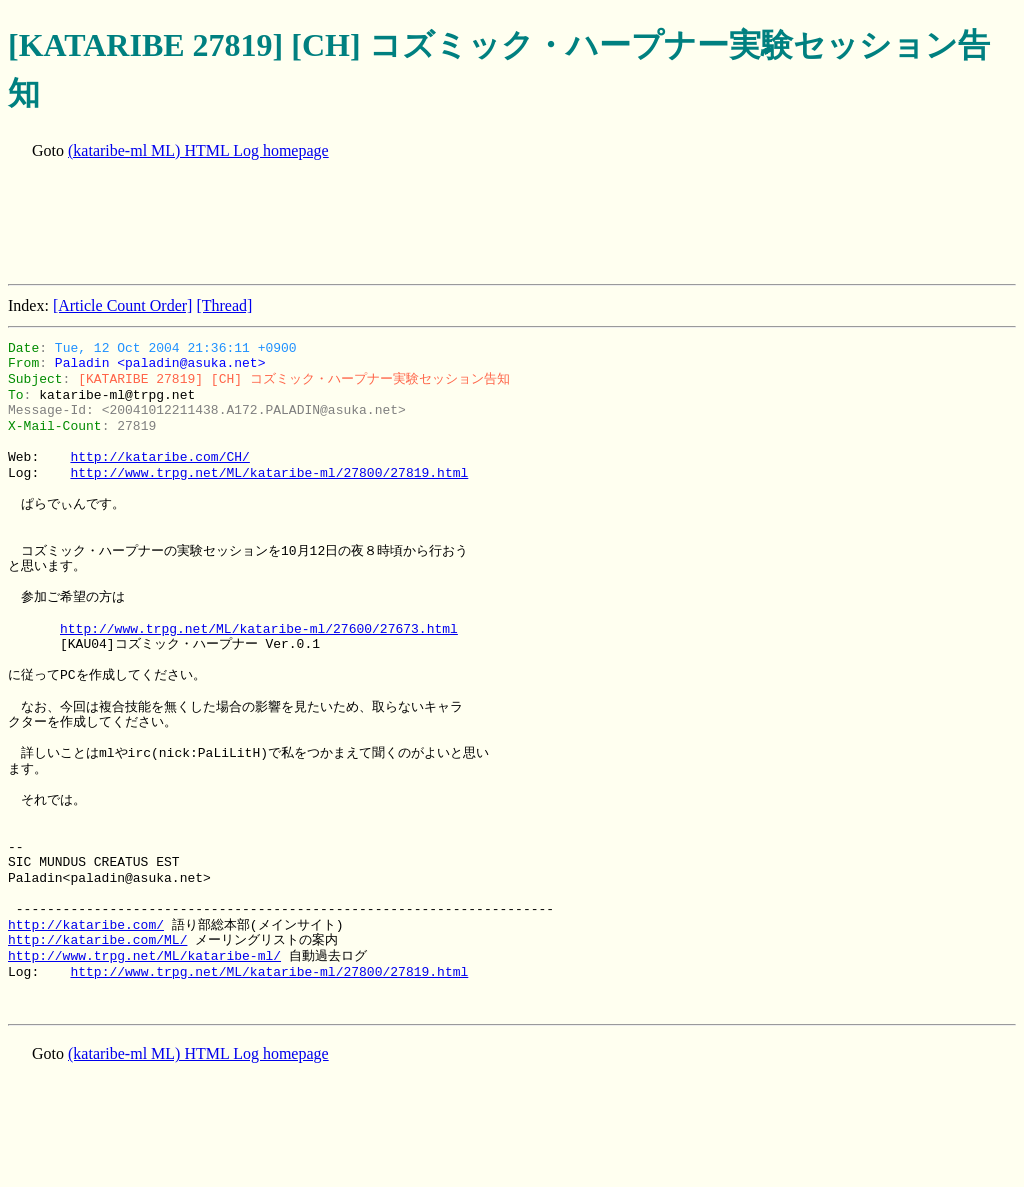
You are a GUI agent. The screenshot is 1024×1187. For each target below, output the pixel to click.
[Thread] (224, 305)
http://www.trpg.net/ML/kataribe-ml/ (144, 956)
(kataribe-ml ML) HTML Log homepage (198, 150)
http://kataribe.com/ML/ (97, 940)
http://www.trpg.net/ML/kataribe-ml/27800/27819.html (269, 473)
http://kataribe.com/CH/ (159, 457)
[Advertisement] (372, 224)
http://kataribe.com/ (86, 925)
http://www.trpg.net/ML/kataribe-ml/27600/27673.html (259, 629)
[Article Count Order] (123, 305)
